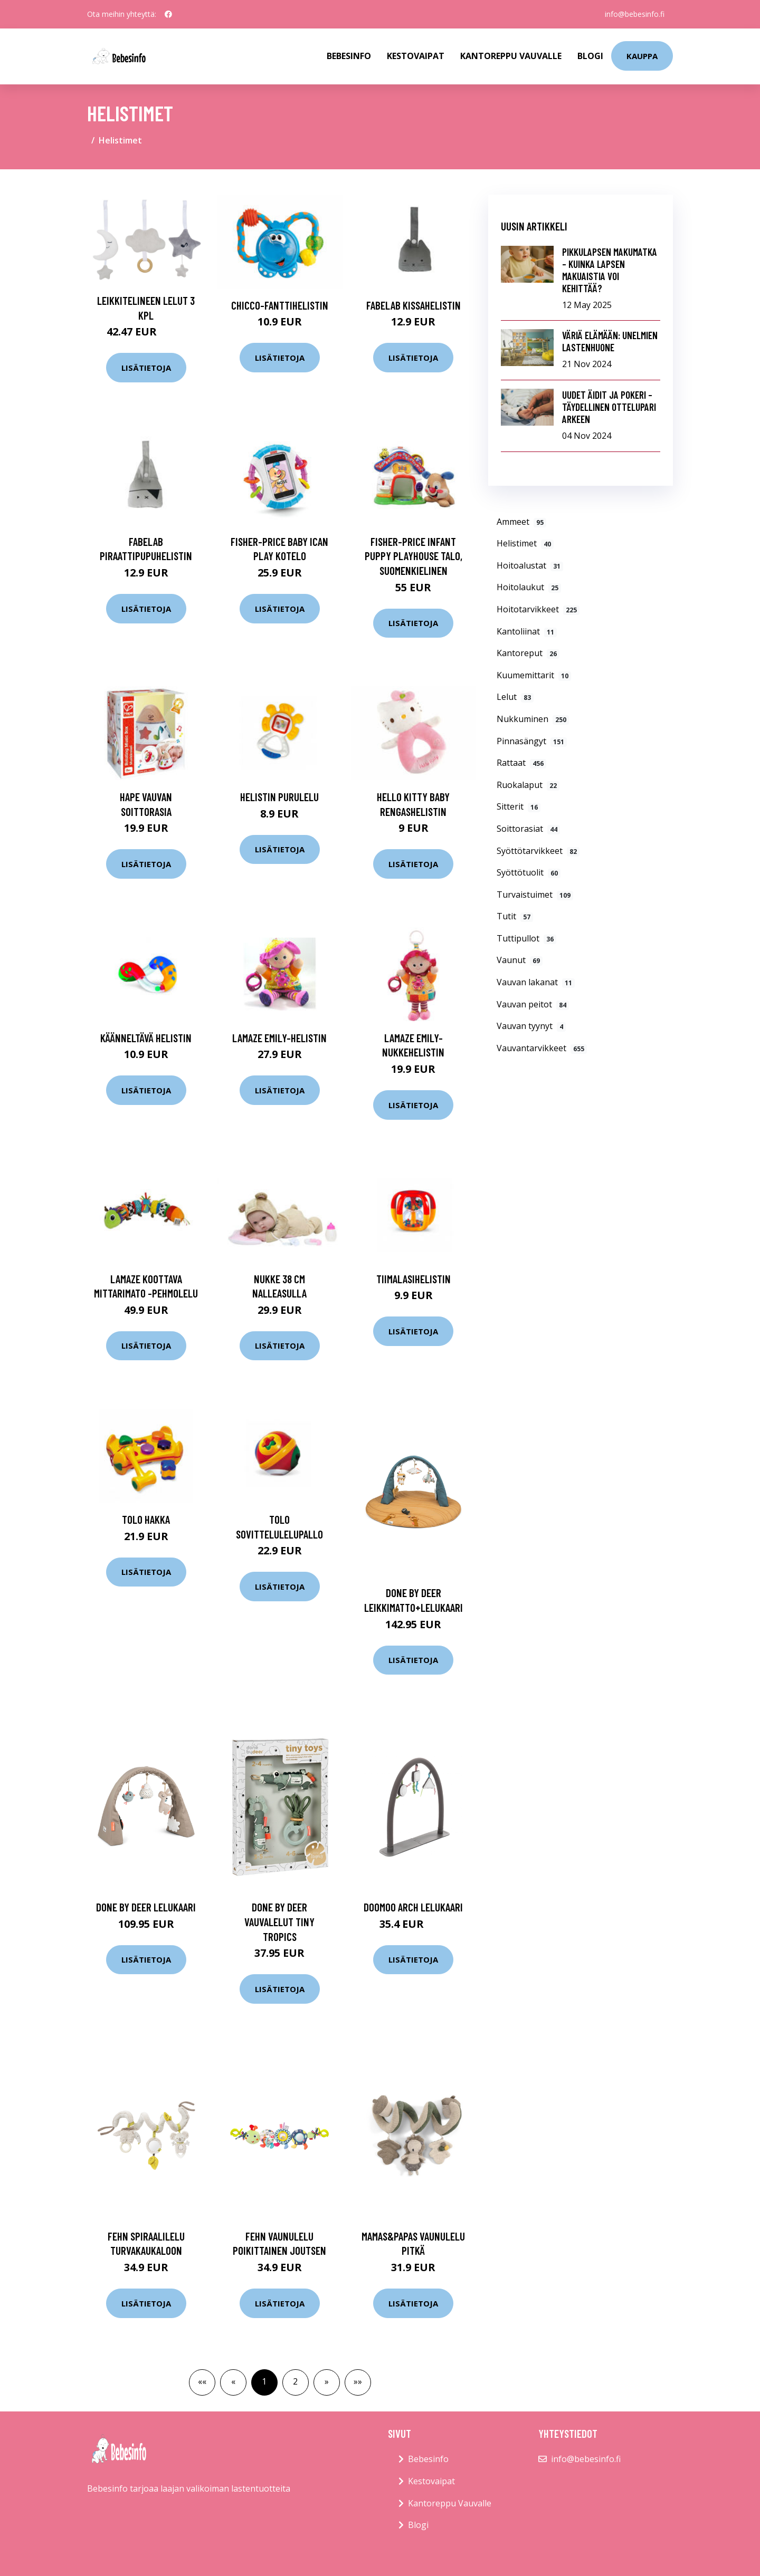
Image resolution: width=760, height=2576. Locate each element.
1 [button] (264, 2381)
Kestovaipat (415, 56)
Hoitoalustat (530, 565)
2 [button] (295, 2381)
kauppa (642, 56)
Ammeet (521, 521)
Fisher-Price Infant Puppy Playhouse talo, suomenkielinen (413, 556)
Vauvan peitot (533, 1004)
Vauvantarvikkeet (542, 1048)
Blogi (590, 56)
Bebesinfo (349, 56)
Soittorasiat (528, 828)
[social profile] (168, 14)
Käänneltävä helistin (146, 1037)
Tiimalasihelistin (413, 1278)
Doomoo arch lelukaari (413, 1907)
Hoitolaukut (529, 587)
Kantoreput (528, 653)
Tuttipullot (526, 938)
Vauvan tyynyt (531, 1026)
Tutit (515, 916)
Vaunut (520, 960)
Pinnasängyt (532, 741)
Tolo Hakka (146, 1519)
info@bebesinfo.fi (634, 14)
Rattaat (521, 762)
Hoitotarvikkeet (538, 609)
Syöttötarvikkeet (538, 851)
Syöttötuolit (528, 872)
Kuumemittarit (534, 675)
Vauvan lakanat (536, 982)
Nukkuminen (533, 719)
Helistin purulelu (279, 796)
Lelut (515, 697)
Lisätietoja (146, 367)
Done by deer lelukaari (146, 1907)
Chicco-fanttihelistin (279, 305)
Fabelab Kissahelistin (413, 305)
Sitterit (518, 806)
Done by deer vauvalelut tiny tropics (279, 1921)
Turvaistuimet (535, 894)
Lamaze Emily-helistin (279, 1037)
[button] (327, 2382)
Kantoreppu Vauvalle (511, 56)
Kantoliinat (527, 631)
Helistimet (525, 543)
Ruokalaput (528, 785)
